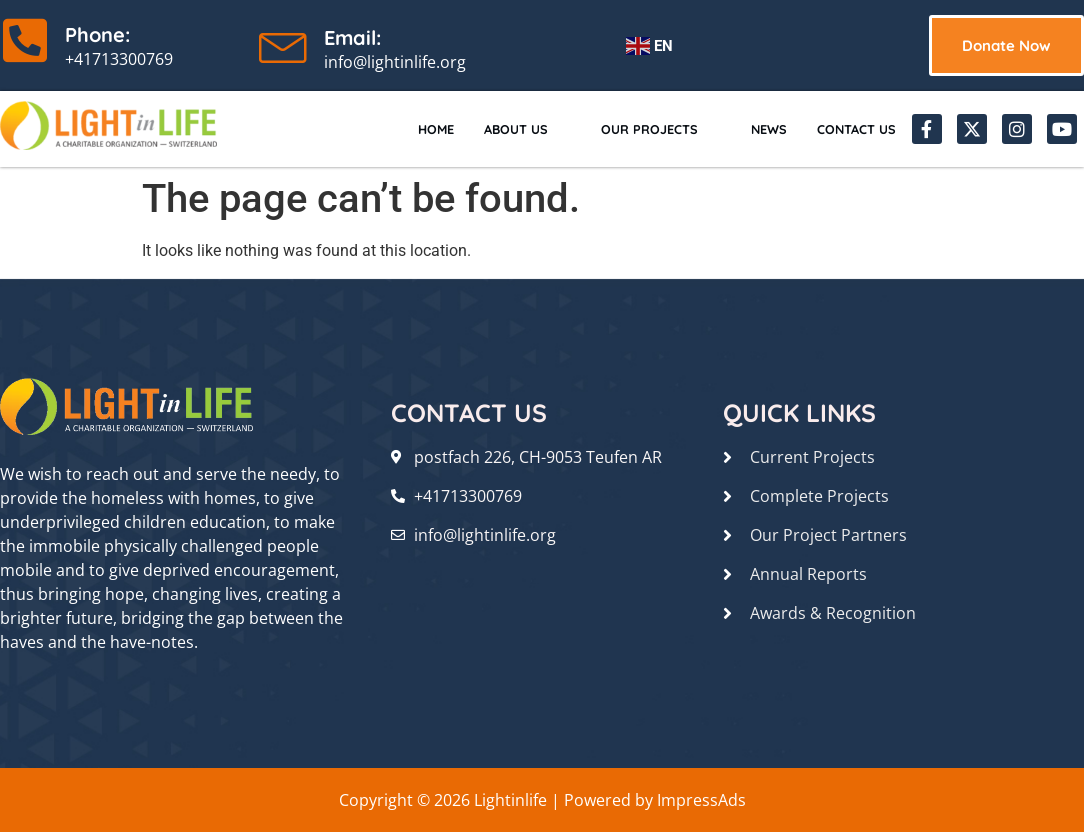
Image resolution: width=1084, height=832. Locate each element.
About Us (487, 128)
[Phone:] (25, 40)
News (753, 128)
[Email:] (284, 43)
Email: (352, 37)
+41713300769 (119, 59)
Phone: (97, 34)
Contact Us (850, 128)
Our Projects (632, 128)
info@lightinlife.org (395, 62)
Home (389, 128)
